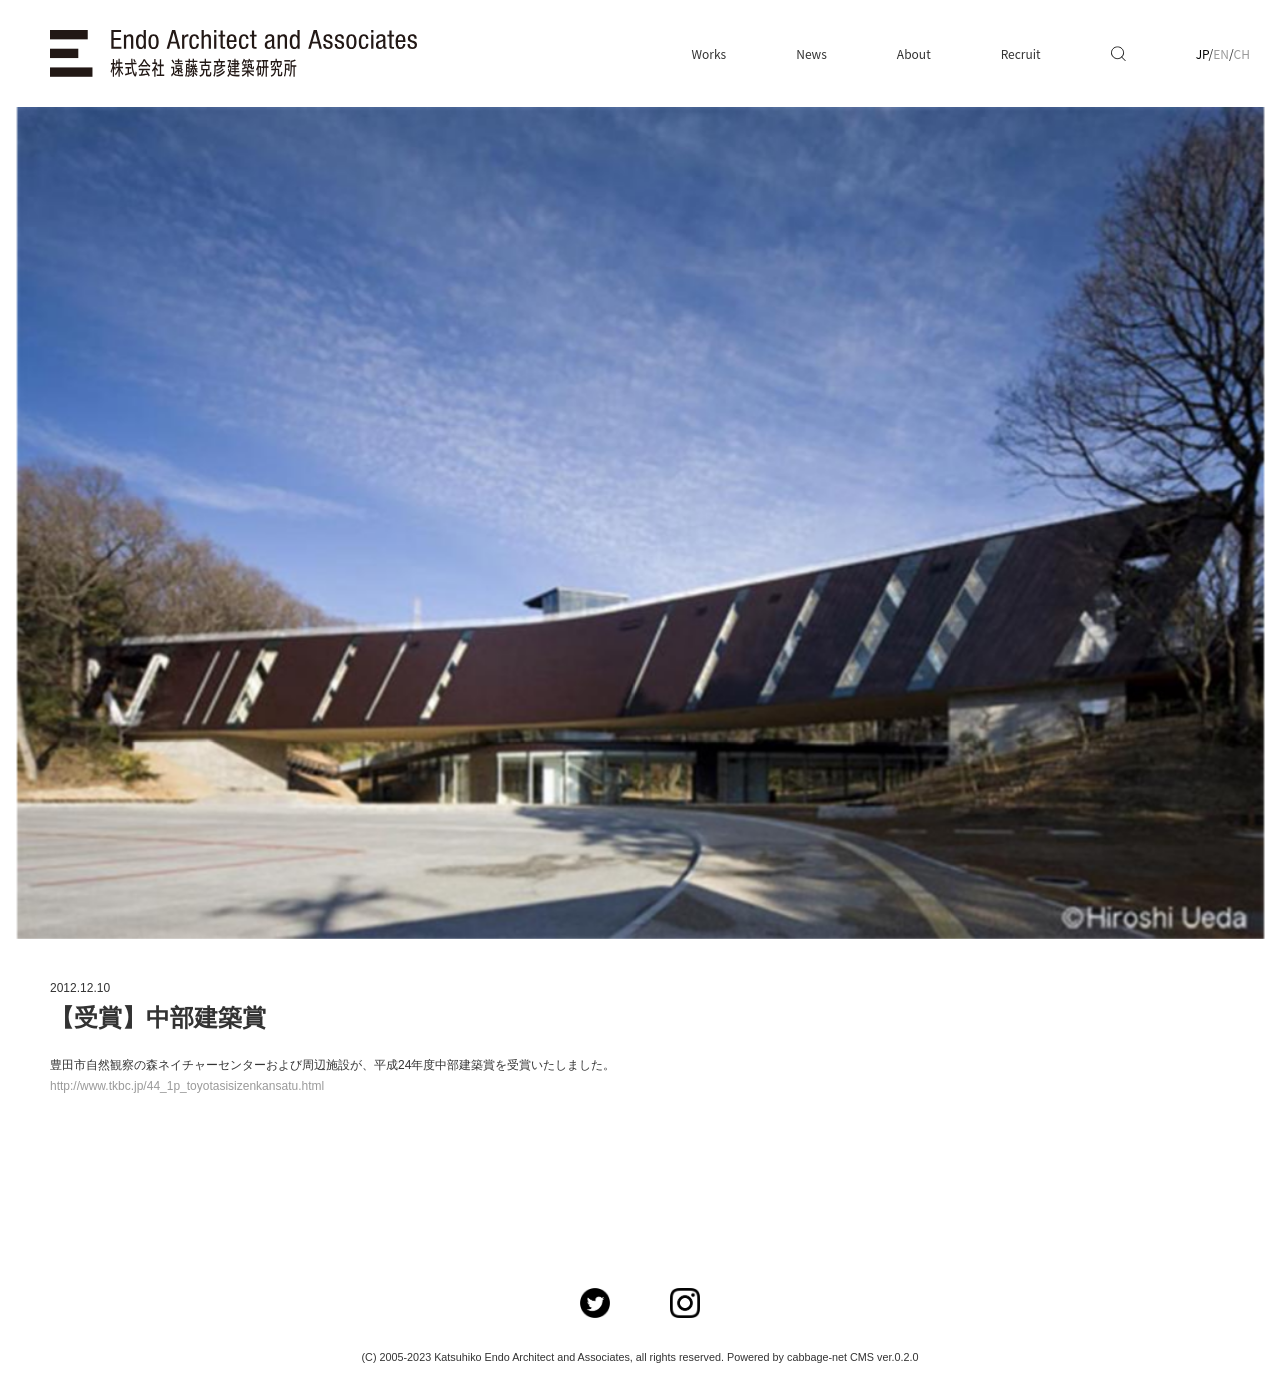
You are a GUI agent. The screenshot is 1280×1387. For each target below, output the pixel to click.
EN (1221, 53)
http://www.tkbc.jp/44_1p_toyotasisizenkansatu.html (187, 1086)
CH (1242, 53)
